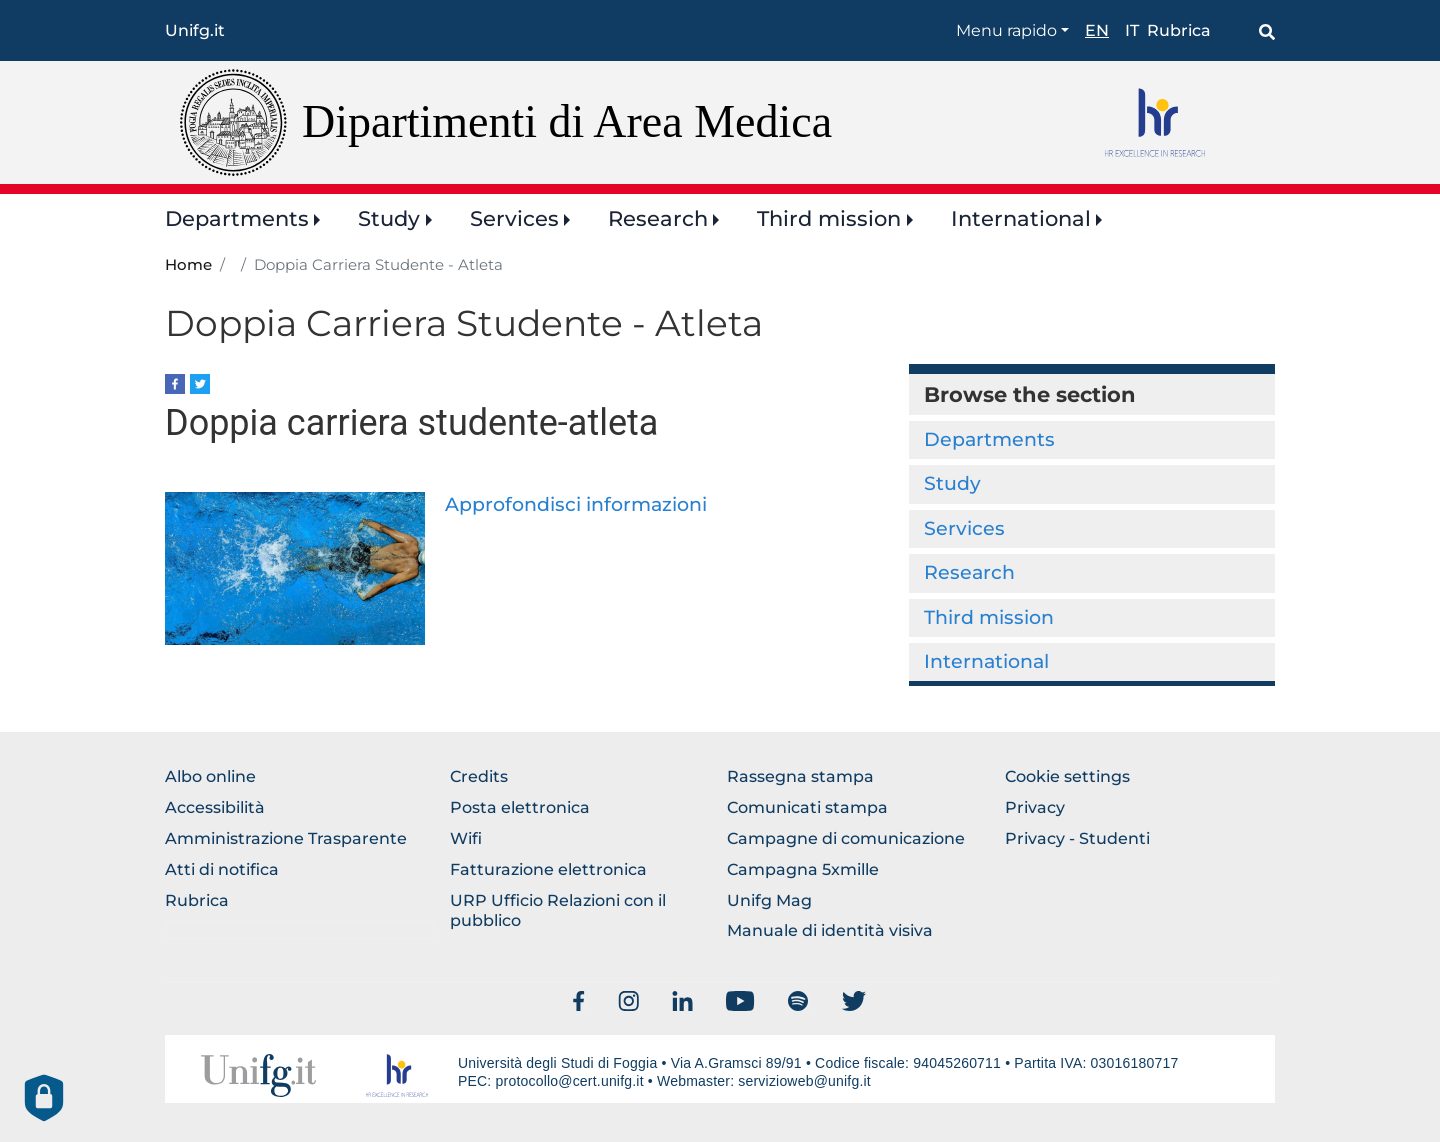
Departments (237, 218)
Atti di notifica (222, 869)
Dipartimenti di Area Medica (567, 121)
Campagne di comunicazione (846, 838)
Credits (479, 776)
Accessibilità (215, 807)
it (1132, 30)
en (1097, 30)
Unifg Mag (769, 900)
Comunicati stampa (807, 807)
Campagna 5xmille (803, 869)
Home (188, 265)
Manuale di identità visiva (830, 930)
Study (389, 218)
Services (514, 218)
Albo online (210, 776)
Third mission (829, 218)
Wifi (466, 838)
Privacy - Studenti (1077, 838)
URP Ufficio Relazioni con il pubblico (558, 911)
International (1021, 218)
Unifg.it (195, 30)
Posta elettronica (520, 807)
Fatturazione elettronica (548, 869)
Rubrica (1179, 30)
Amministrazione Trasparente (286, 838)
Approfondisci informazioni (576, 504)
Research (658, 218)
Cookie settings (1067, 776)
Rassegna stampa (800, 776)
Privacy (1035, 807)
